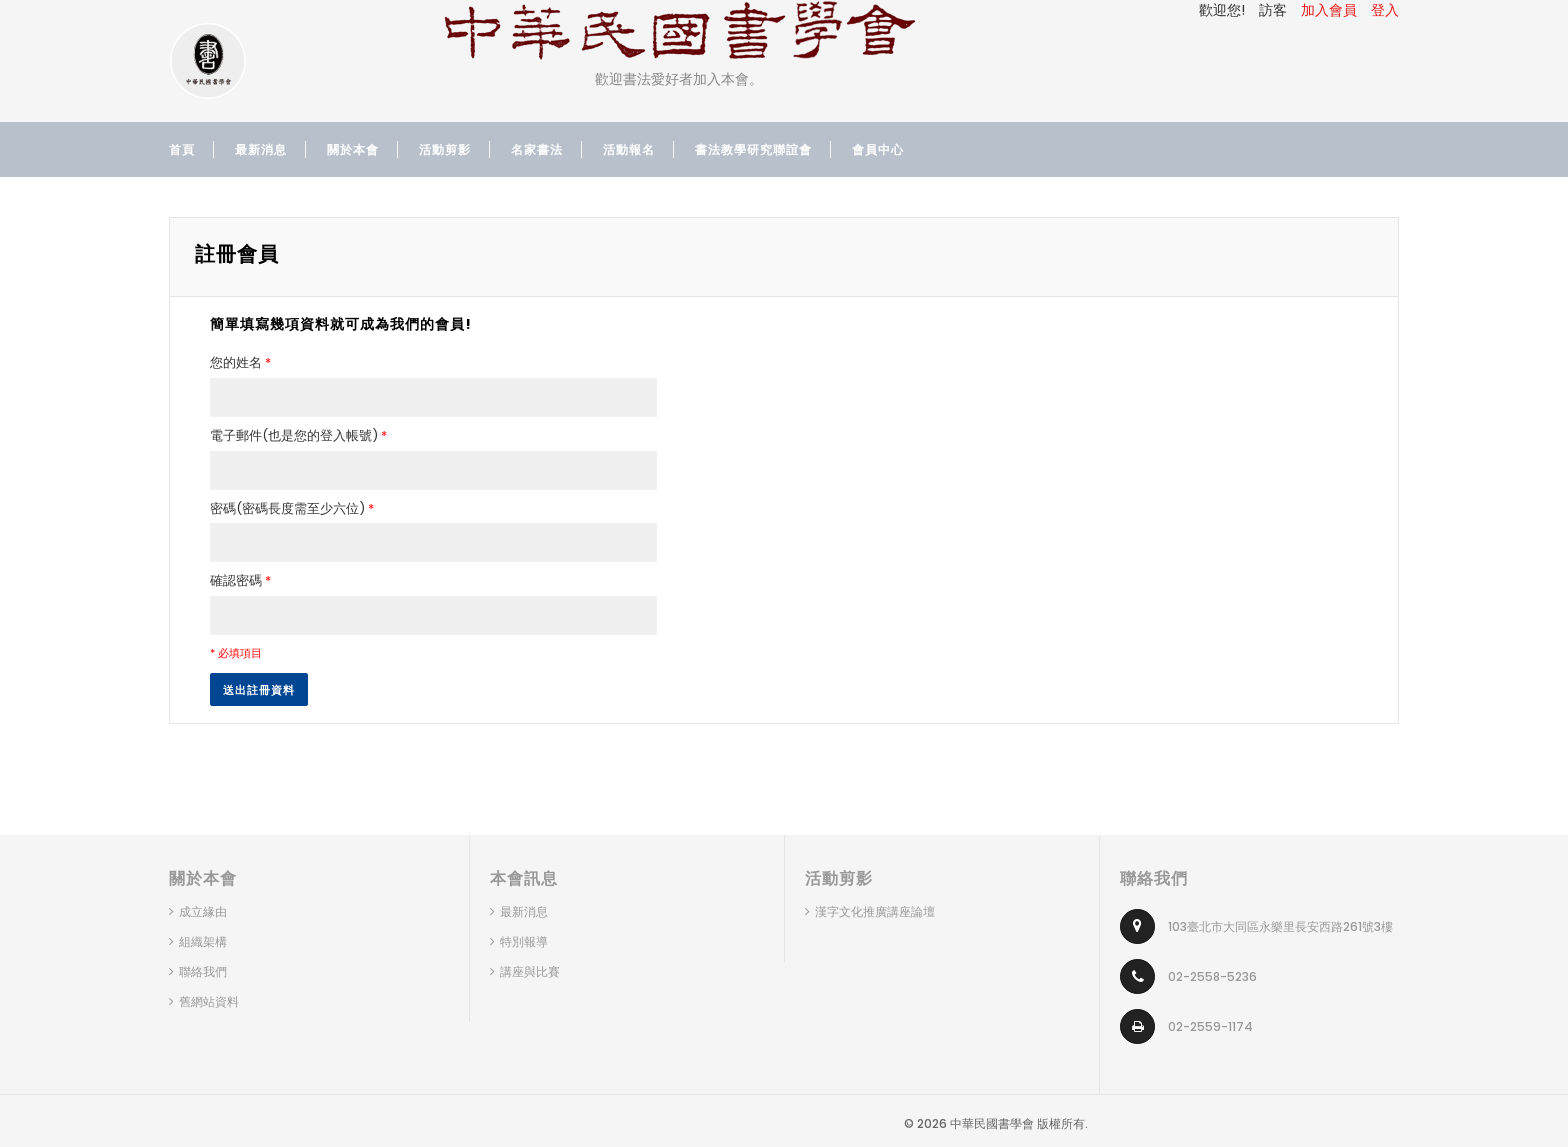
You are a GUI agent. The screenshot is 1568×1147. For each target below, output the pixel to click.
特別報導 (524, 941)
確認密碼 (240, 581)
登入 (1385, 10)
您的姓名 (240, 363)
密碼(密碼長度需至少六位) (292, 509)
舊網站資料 (209, 1001)
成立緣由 (203, 911)
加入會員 (1329, 10)
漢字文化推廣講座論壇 (875, 911)
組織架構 (203, 941)
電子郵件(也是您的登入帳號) (298, 436)
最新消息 (524, 911)
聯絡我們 (203, 971)
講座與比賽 (530, 971)
